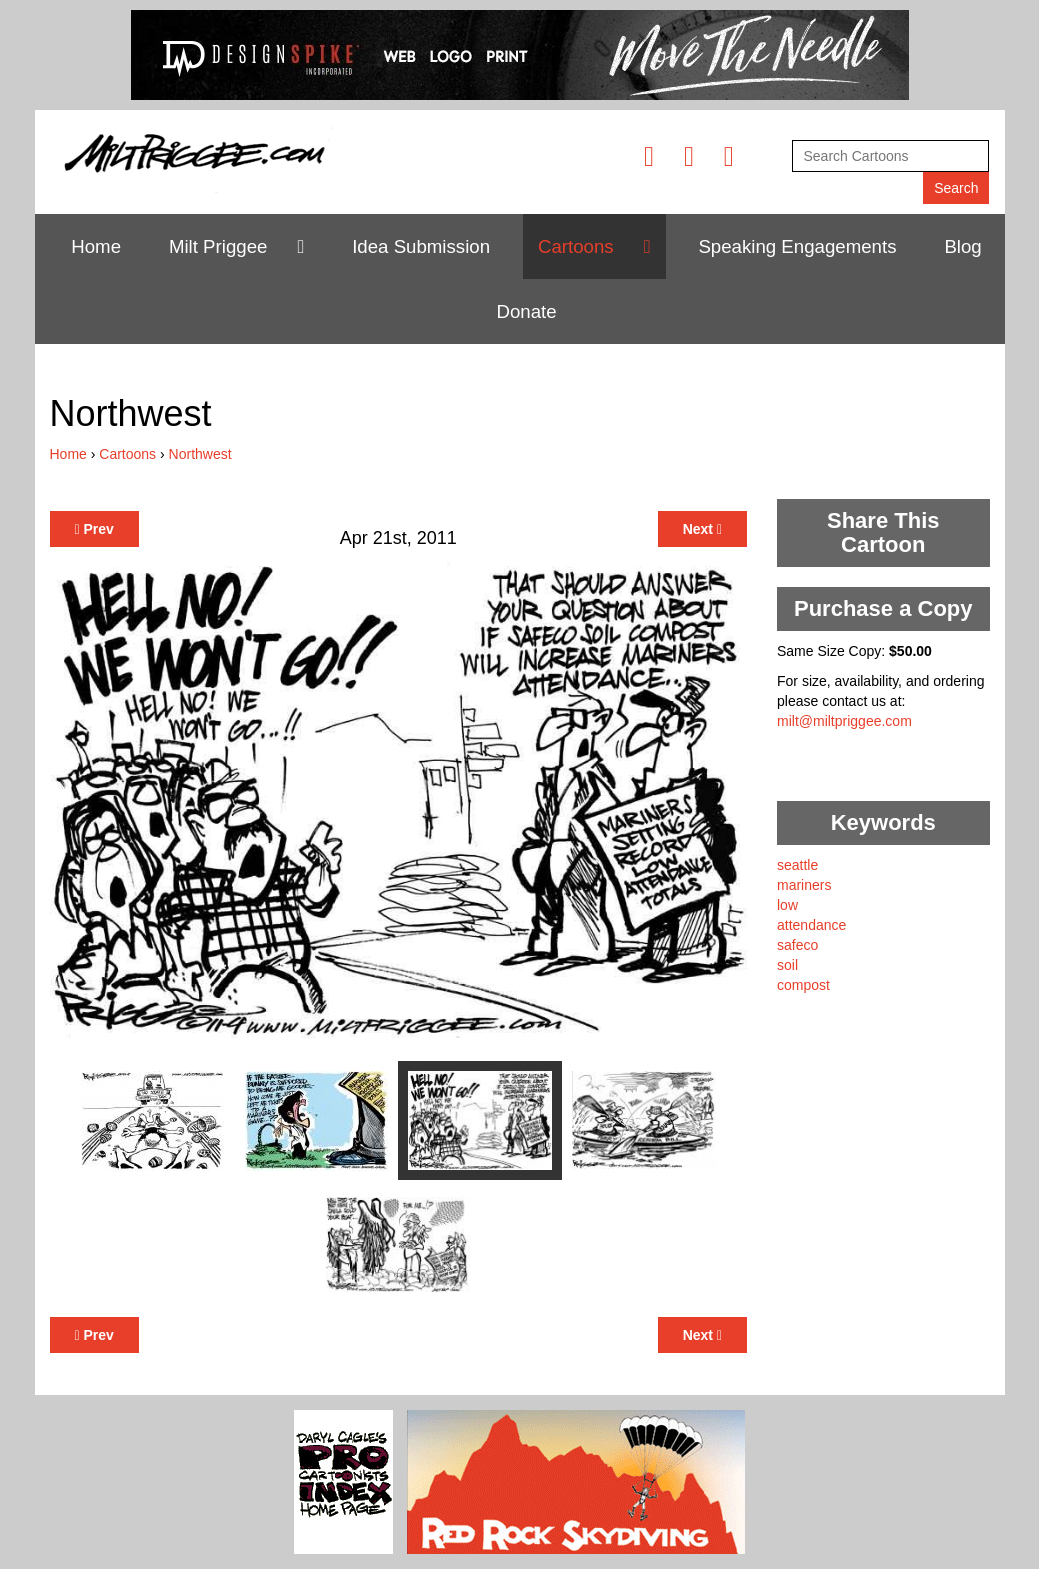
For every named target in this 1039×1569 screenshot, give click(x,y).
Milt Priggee (218, 246)
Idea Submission (421, 246)
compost (803, 985)
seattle (797, 865)
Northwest (200, 454)
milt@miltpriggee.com (844, 721)
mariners (804, 885)
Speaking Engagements (797, 246)
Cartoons (576, 246)
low (787, 905)
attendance (811, 925)
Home (96, 246)
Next (702, 529)
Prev (94, 529)
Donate (526, 311)
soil (787, 965)
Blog (962, 246)
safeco (797, 945)
